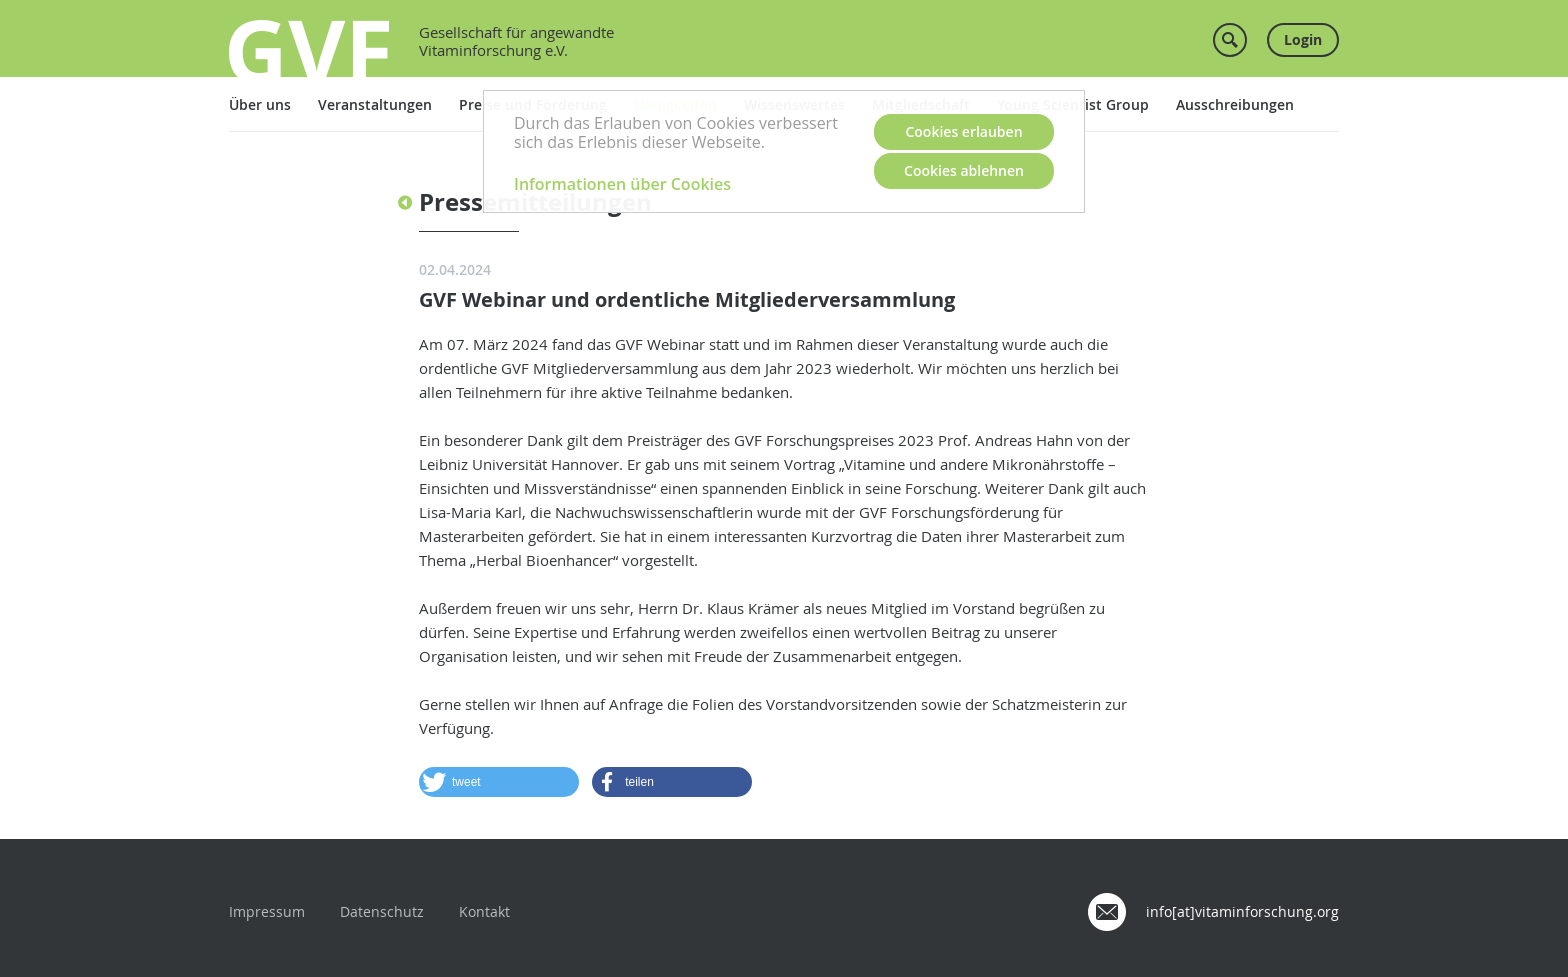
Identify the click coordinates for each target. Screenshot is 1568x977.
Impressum (267, 911)
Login (1303, 39)
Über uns (260, 104)
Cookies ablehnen (964, 170)
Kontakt (484, 911)
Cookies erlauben (963, 131)
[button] (499, 782)
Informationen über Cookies (622, 184)
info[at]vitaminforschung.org (1242, 911)
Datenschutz (382, 911)
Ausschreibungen (1235, 104)
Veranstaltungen (375, 104)
